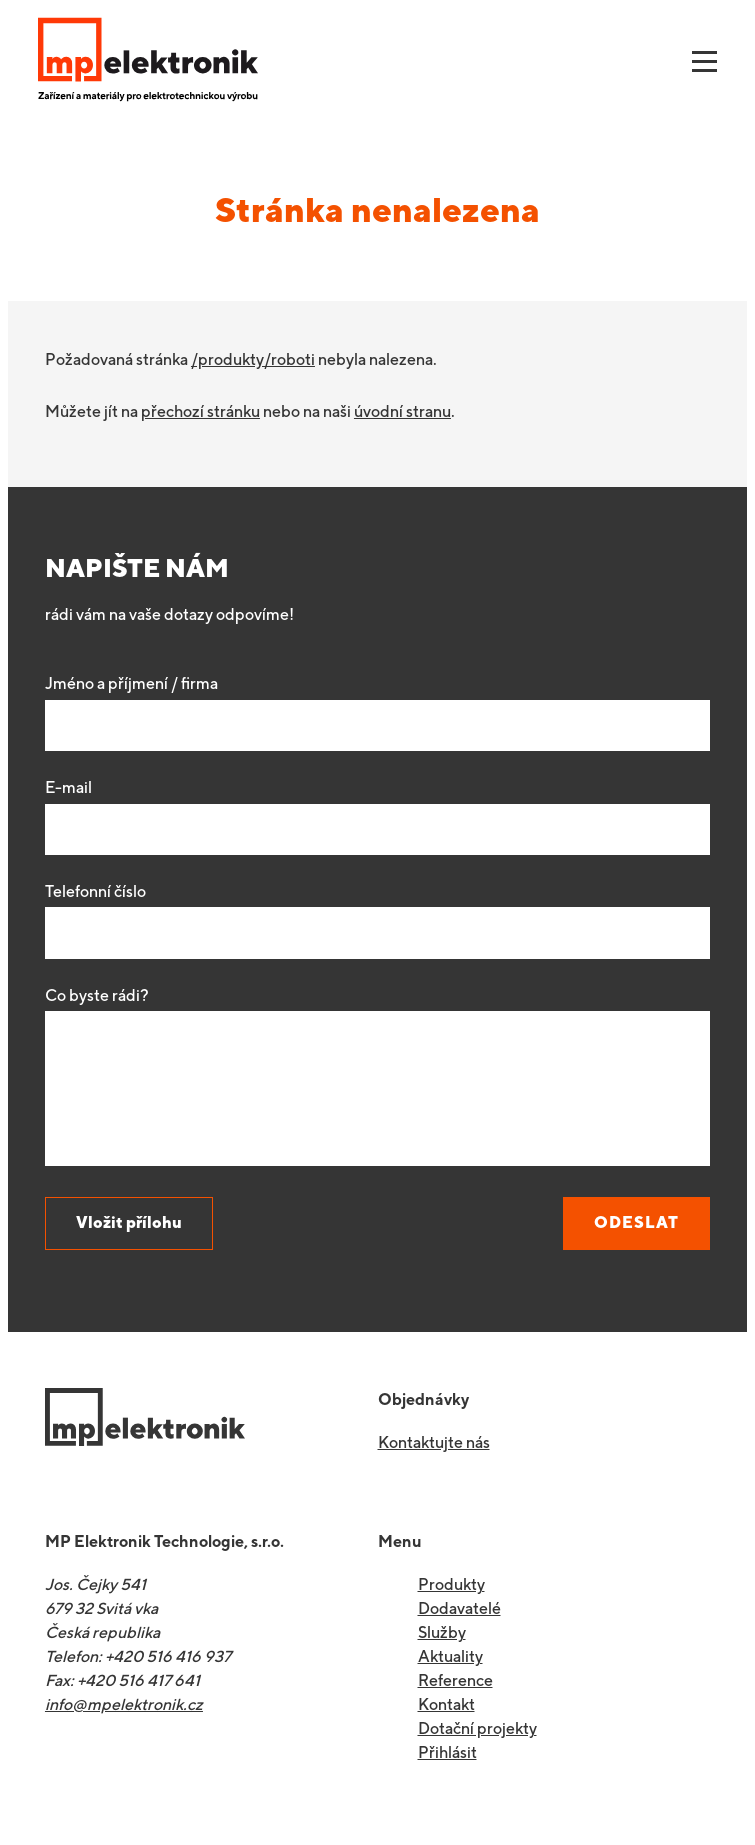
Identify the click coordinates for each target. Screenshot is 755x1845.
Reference (455, 1680)
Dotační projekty (477, 1728)
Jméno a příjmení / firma (131, 683)
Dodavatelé (459, 1608)
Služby (442, 1632)
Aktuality (450, 1656)
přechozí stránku (200, 411)
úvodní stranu (402, 411)
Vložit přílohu (129, 1222)
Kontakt (446, 1704)
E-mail (68, 787)
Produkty (451, 1584)
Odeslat (636, 1222)
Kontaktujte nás (434, 1442)
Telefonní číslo (95, 891)
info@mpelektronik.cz (124, 1704)
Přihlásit (447, 1752)
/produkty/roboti (253, 359)
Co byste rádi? (97, 995)
